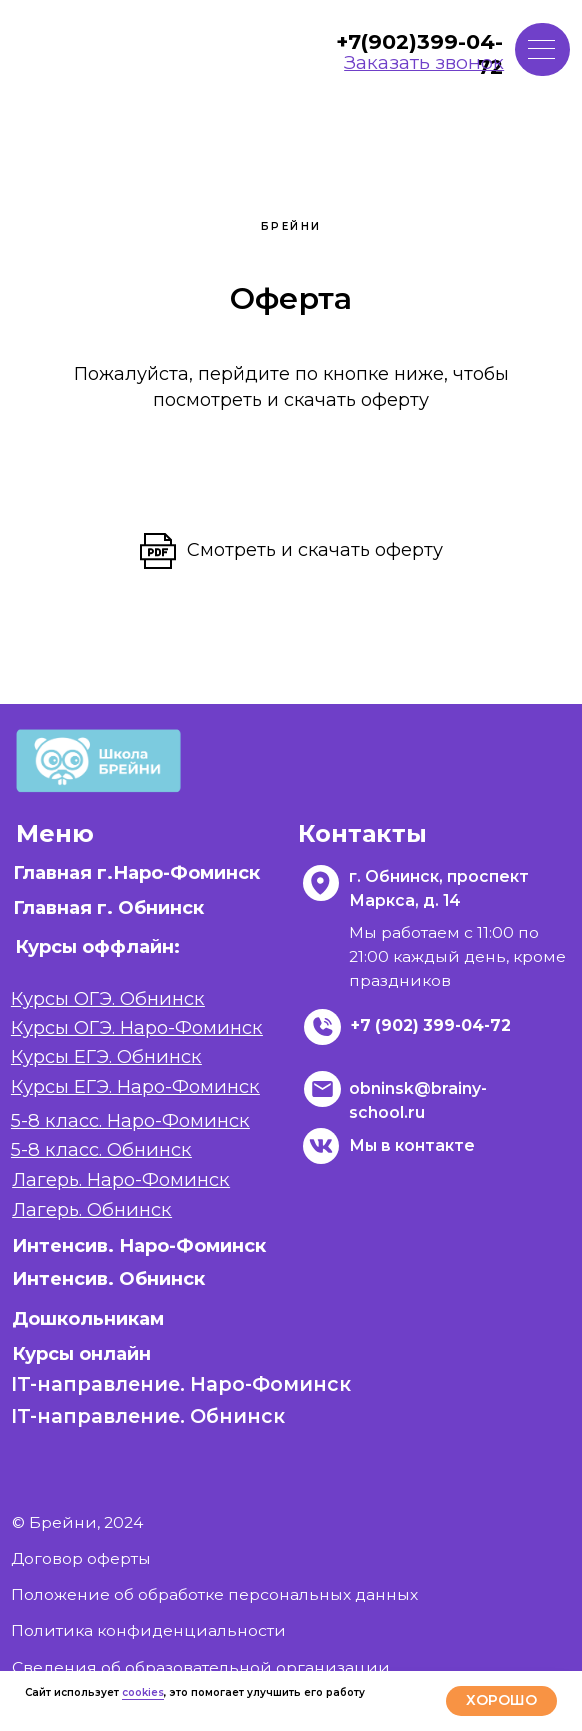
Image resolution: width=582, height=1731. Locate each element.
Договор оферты (81, 1558)
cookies (143, 1692)
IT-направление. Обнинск (148, 1416)
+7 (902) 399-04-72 (431, 1025)
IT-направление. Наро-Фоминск (181, 1384)
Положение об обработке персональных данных (214, 1594)
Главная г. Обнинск (108, 907)
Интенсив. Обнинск (108, 1278)
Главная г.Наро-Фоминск (136, 872)
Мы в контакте (412, 1145)
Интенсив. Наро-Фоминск (139, 1245)
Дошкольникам (88, 1318)
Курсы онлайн (81, 1353)
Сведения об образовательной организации (201, 1667)
